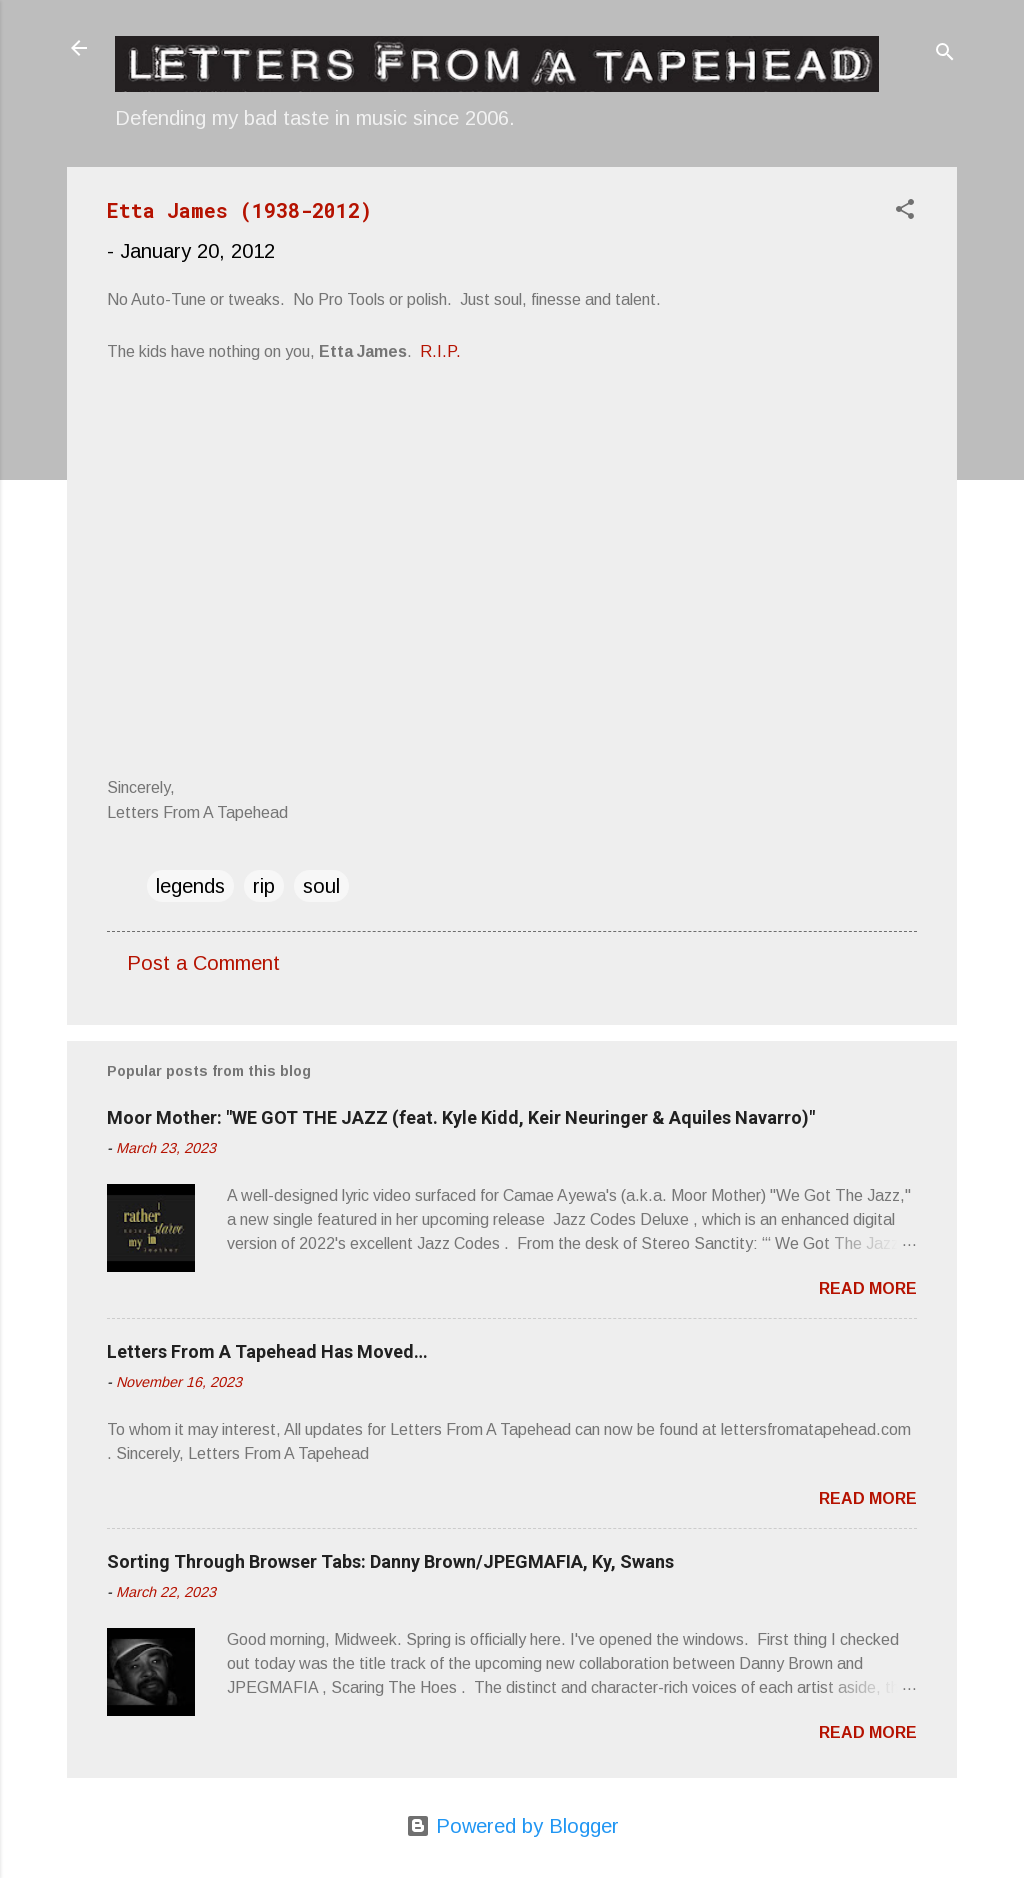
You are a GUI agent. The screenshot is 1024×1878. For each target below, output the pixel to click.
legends (190, 886)
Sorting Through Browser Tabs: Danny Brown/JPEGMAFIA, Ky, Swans (390, 1561)
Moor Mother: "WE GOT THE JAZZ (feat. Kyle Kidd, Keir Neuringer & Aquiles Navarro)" (461, 1117)
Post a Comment (203, 963)
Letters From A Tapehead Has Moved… (267, 1351)
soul (321, 886)
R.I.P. (440, 351)
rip (264, 886)
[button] (905, 211)
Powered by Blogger (512, 1826)
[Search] (945, 54)
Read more (868, 1288)
